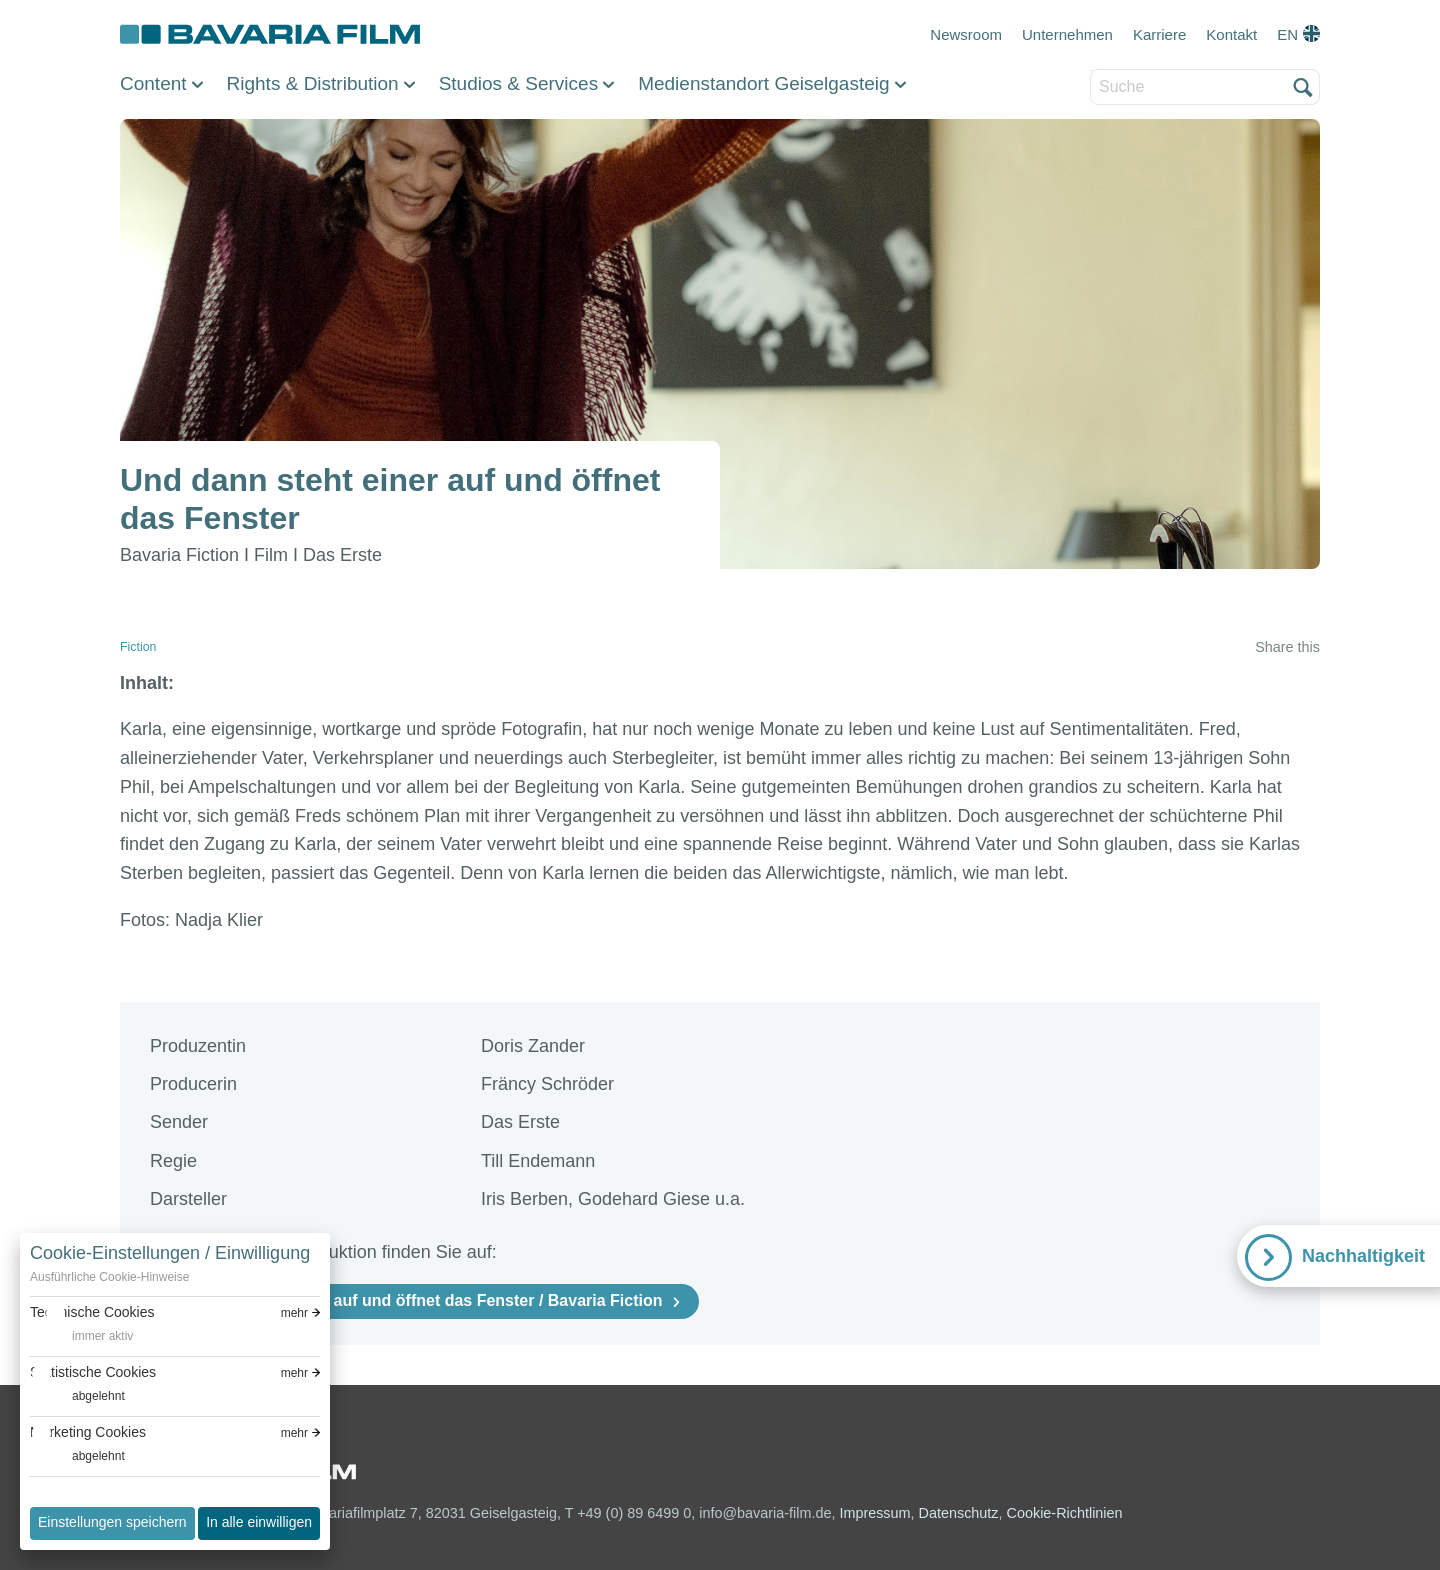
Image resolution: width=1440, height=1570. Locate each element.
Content (153, 83)
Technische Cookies (92, 1312)
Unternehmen (1067, 34)
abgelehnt (98, 1396)
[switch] (81, 1336)
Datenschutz (959, 1513)
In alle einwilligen (259, 1522)
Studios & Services (518, 83)
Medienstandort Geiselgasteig (763, 83)
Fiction (138, 647)
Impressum (874, 1513)
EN (1287, 34)
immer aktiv (102, 1336)
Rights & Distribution (313, 83)
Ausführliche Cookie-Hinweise (109, 1277)
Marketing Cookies (88, 1432)
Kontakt (1231, 34)
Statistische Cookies (93, 1372)
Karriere (1159, 34)
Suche (1091, 70)
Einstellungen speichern (112, 1522)
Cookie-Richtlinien (1065, 1513)
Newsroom (966, 34)
